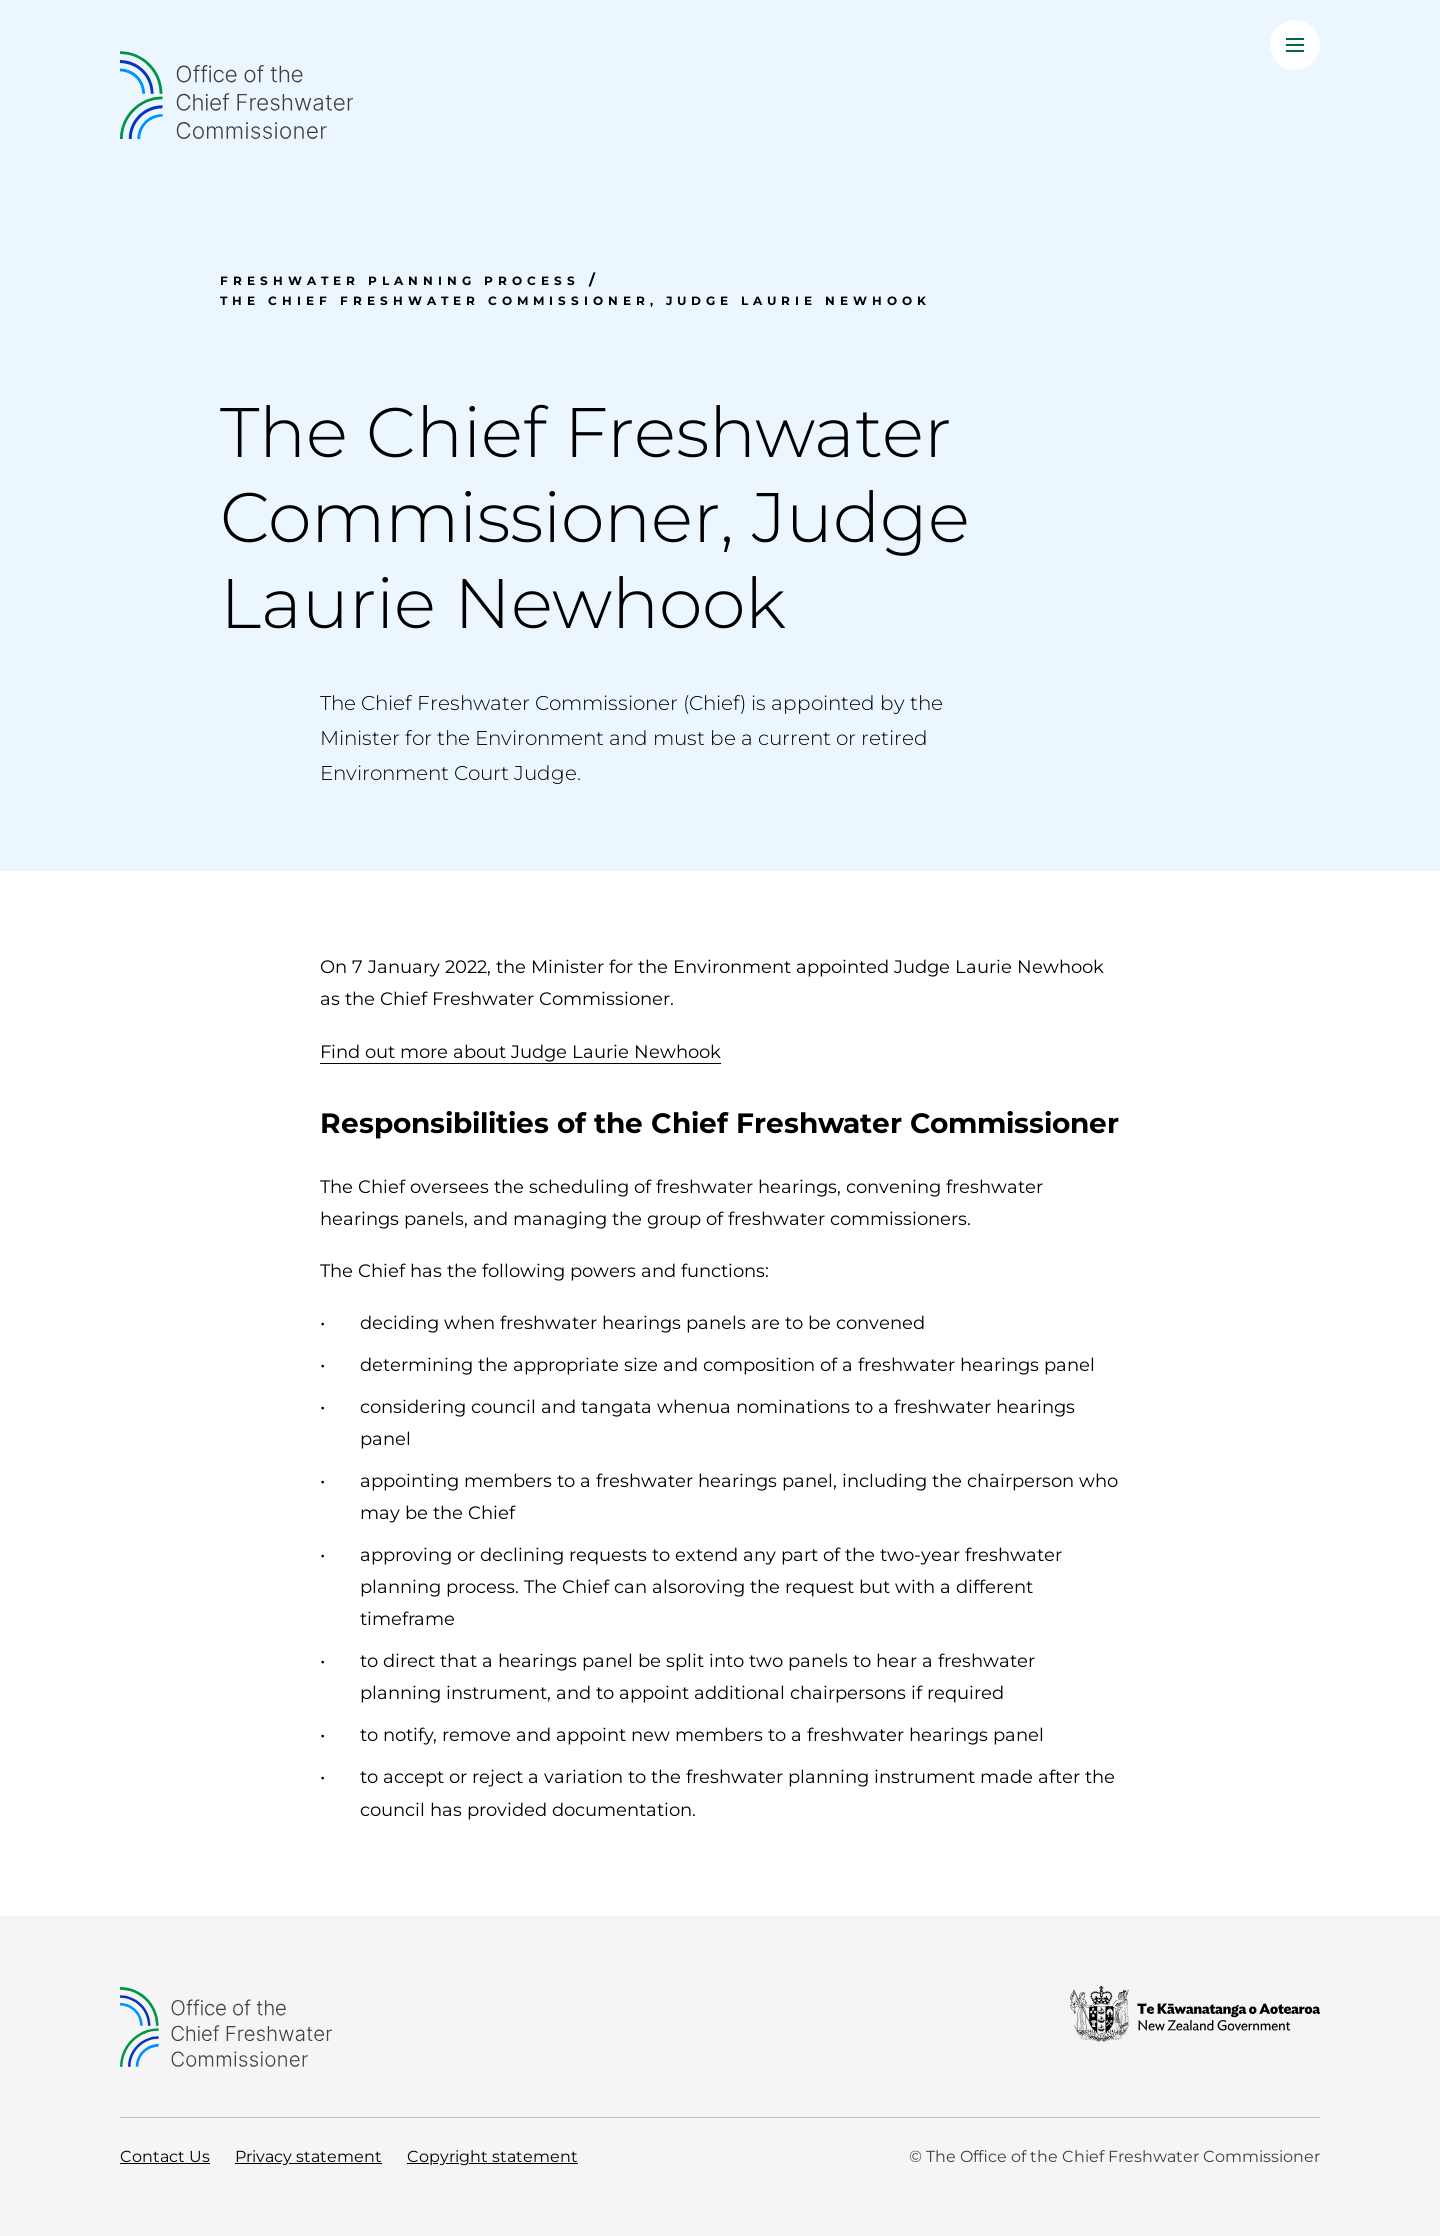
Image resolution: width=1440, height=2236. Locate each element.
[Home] (720, 95)
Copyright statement (492, 2156)
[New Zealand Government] (1195, 2027)
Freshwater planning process (400, 280)
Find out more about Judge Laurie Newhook (520, 1051)
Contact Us (165, 2156)
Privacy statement (308, 2156)
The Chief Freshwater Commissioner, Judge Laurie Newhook (575, 300)
